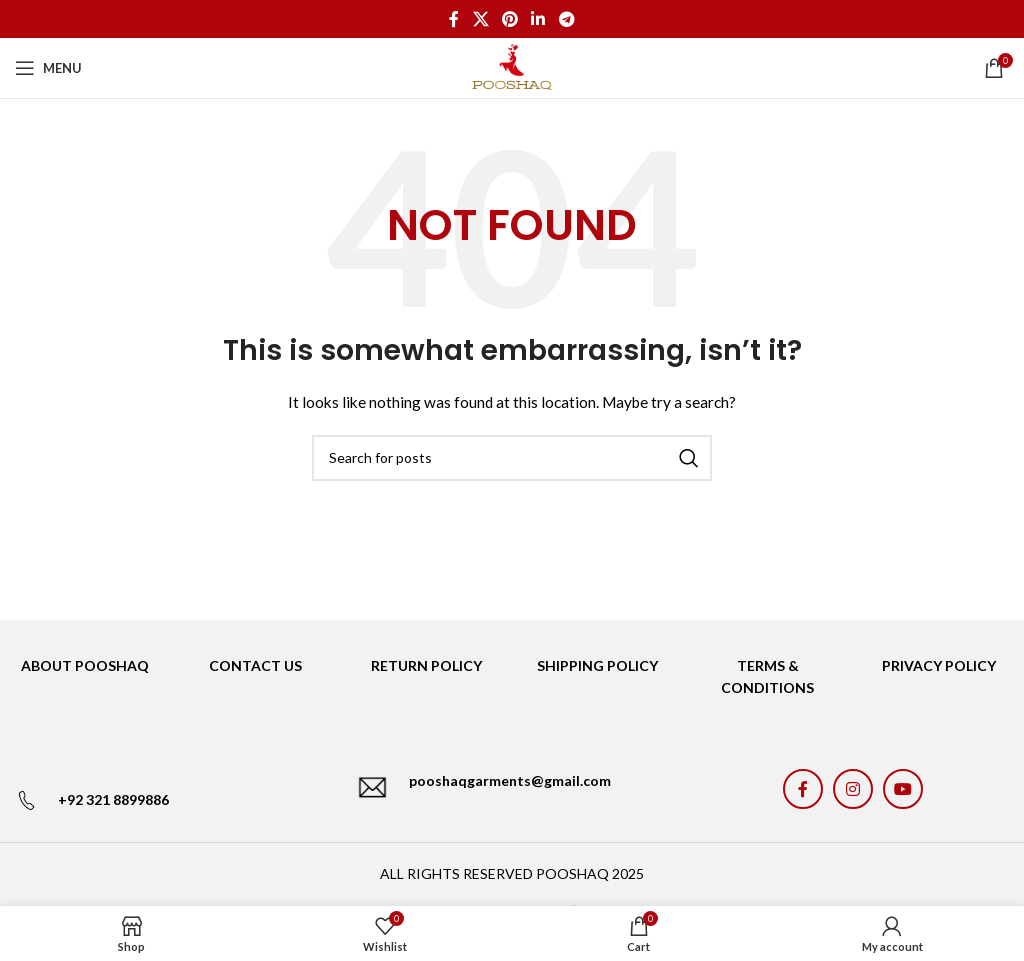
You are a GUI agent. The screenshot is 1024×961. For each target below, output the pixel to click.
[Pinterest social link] (509, 19)
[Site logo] (511, 66)
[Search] (512, 458)
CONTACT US (255, 665)
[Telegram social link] (566, 19)
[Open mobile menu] (48, 68)
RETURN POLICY (426, 665)
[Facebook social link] (454, 19)
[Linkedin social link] (538, 19)
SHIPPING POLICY (597, 665)
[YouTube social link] (903, 789)
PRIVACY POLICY (939, 665)
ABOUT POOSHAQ (85, 665)
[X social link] (480, 19)
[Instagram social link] (853, 789)
